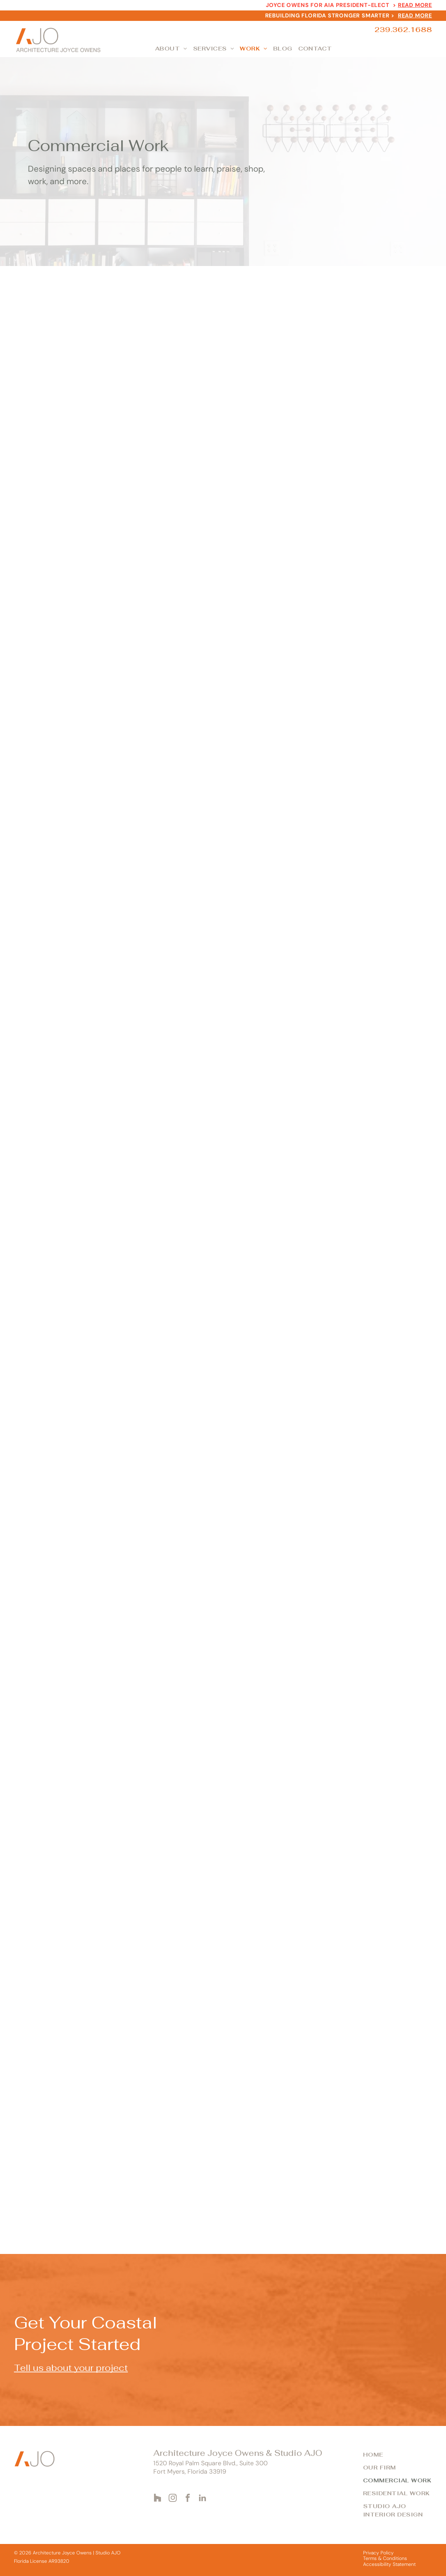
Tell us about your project (71, 2367)
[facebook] (188, 2499)
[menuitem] (172, 49)
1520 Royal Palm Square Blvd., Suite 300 (210, 2463)
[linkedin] (203, 2499)
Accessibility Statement (389, 2564)
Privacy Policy (378, 2553)
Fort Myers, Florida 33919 (189, 2471)
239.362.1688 (403, 29)
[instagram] (173, 2499)
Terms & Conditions (385, 2558)
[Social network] (158, 2499)
